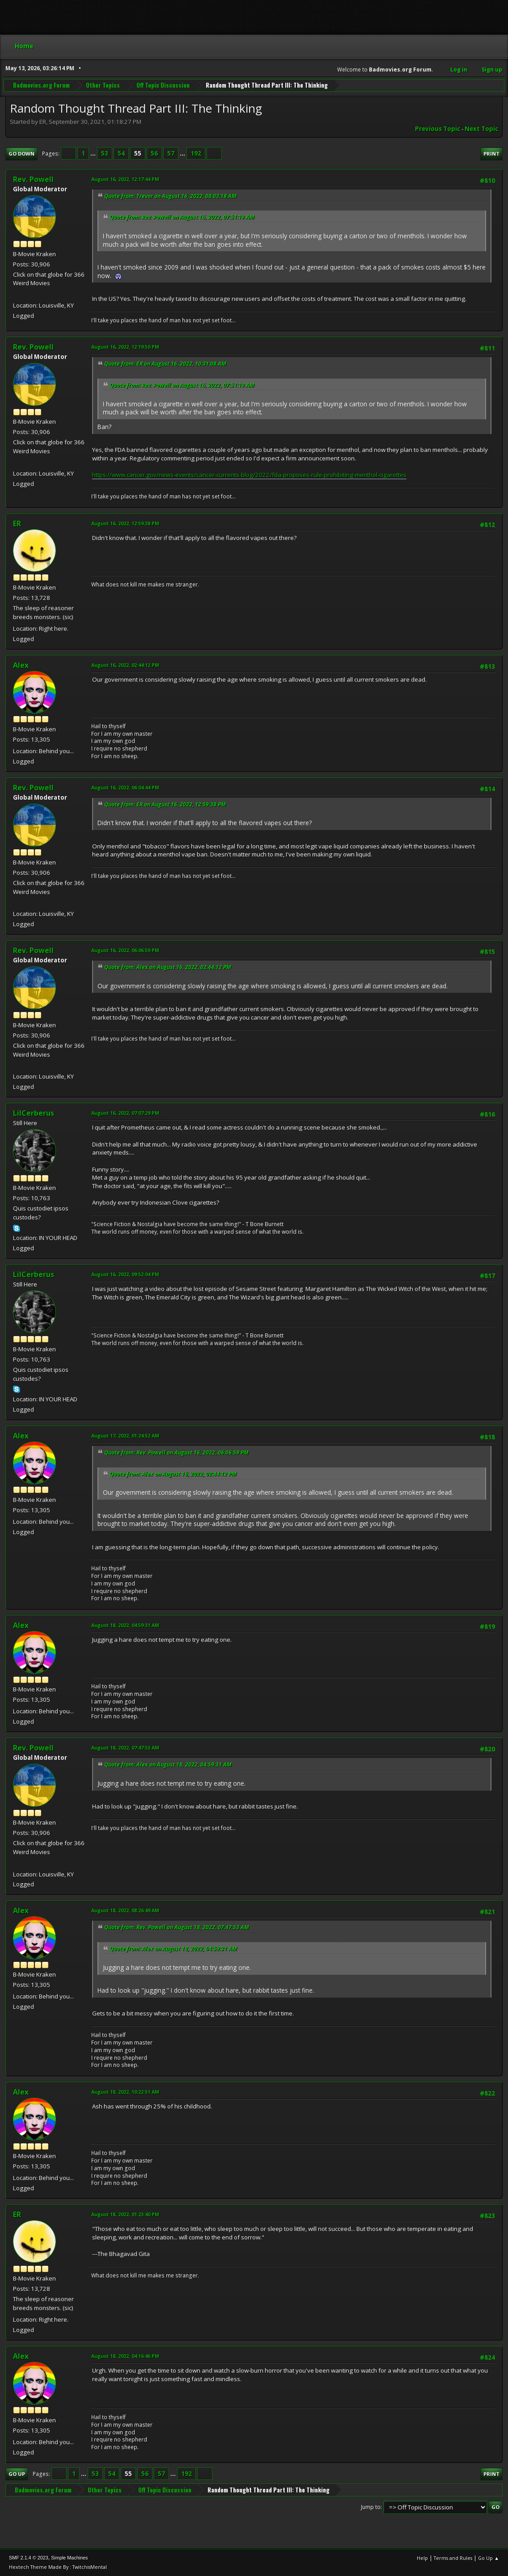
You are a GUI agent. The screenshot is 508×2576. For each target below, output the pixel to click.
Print (491, 153)
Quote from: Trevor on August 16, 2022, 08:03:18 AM (170, 196)
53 (104, 153)
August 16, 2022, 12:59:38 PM (125, 523)
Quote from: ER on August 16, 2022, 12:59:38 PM (165, 804)
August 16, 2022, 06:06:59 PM (125, 950)
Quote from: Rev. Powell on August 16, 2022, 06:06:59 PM (176, 1452)
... (93, 153)
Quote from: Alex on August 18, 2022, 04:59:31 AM (168, 1764)
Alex (21, 665)
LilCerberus (33, 1113)
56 (154, 153)
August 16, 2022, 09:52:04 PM (125, 1274)
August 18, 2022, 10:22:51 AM (125, 2091)
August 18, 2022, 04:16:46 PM (125, 2356)
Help (422, 2558)
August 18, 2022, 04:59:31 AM (125, 1625)
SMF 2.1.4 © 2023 (28, 2557)
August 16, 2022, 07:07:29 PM (125, 1112)
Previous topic (437, 129)
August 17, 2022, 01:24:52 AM (125, 1435)
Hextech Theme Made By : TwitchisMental (58, 2566)
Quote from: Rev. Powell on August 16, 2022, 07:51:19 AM (182, 217)
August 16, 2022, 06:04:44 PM (125, 787)
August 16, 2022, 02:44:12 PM (125, 665)
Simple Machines (69, 2557)
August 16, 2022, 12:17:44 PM (125, 179)
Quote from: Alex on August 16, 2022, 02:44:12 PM (167, 967)
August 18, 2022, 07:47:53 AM (125, 1747)
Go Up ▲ (488, 2558)
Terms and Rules (453, 2558)
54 (121, 153)
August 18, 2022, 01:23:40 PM (125, 2214)
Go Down (21, 153)
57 (170, 153)
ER (17, 523)
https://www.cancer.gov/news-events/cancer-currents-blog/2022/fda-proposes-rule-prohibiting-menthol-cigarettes (249, 475)
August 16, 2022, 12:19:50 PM (125, 346)
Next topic (481, 129)
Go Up (16, 2474)
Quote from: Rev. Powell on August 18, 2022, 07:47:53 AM (176, 1927)
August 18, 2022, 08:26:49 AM (125, 1910)
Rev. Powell (33, 179)
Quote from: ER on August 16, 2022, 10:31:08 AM (165, 363)
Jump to (371, 2507)
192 (195, 153)
